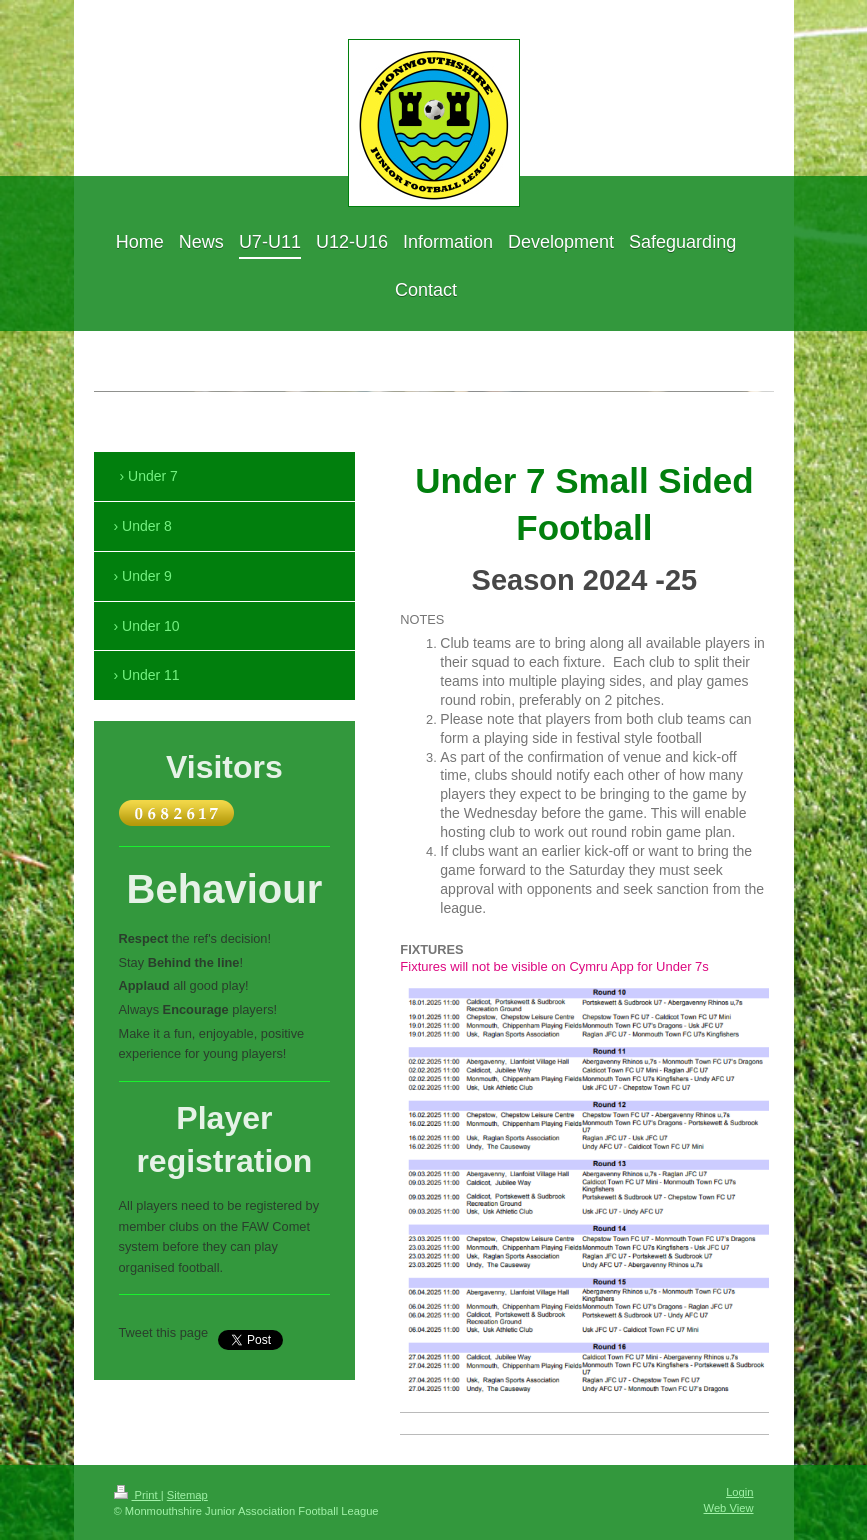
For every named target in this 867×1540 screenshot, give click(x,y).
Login (739, 1492)
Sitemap (187, 1495)
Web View (729, 1508)
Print (137, 1495)
